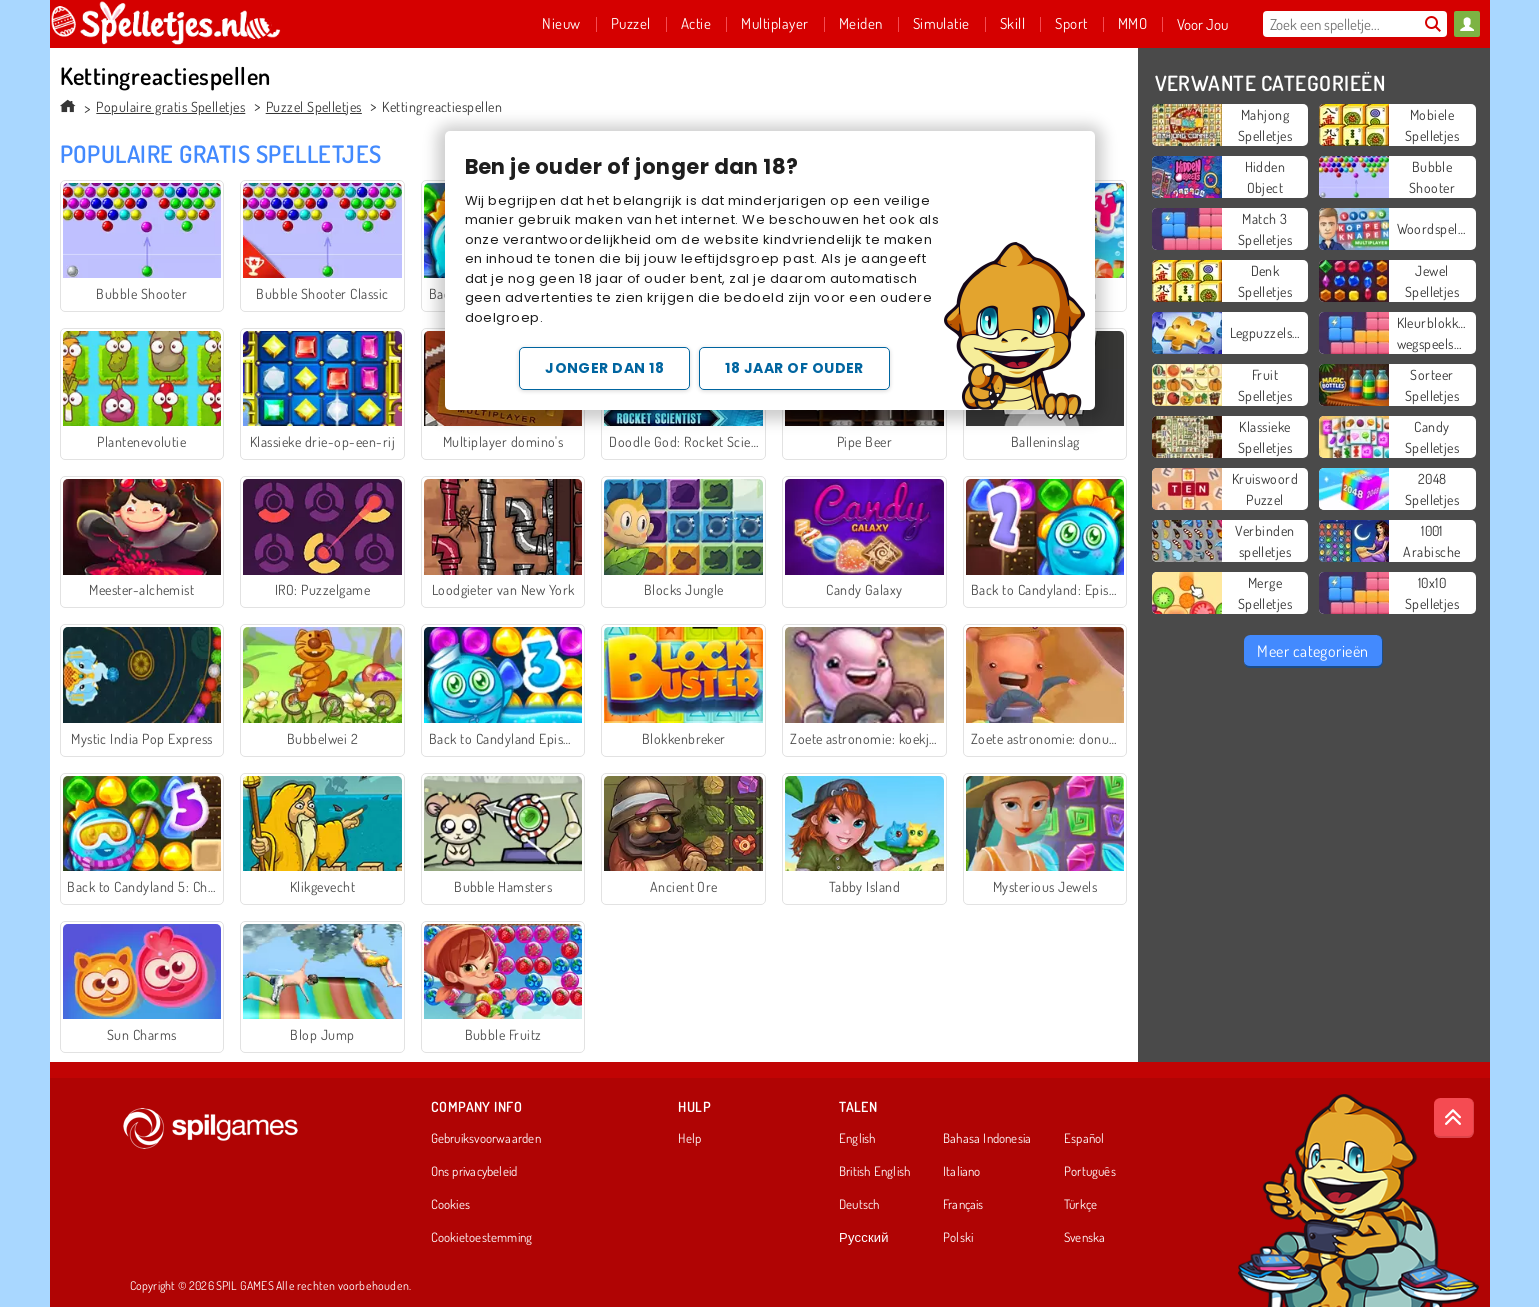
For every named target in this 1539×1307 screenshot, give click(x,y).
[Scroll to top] (1454, 1118)
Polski (958, 1238)
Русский (864, 1238)
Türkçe (1080, 1205)
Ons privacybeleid (474, 1172)
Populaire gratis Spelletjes (170, 106)
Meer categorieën (1313, 651)
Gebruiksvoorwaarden (486, 1139)
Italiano (962, 1172)
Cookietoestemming (482, 1238)
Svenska (1085, 1238)
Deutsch (859, 1205)
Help (689, 1139)
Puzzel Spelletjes (314, 106)
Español (1084, 1139)
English (857, 1139)
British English (874, 1172)
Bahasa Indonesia (987, 1139)
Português (1090, 1172)
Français (963, 1205)
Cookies (451, 1205)
